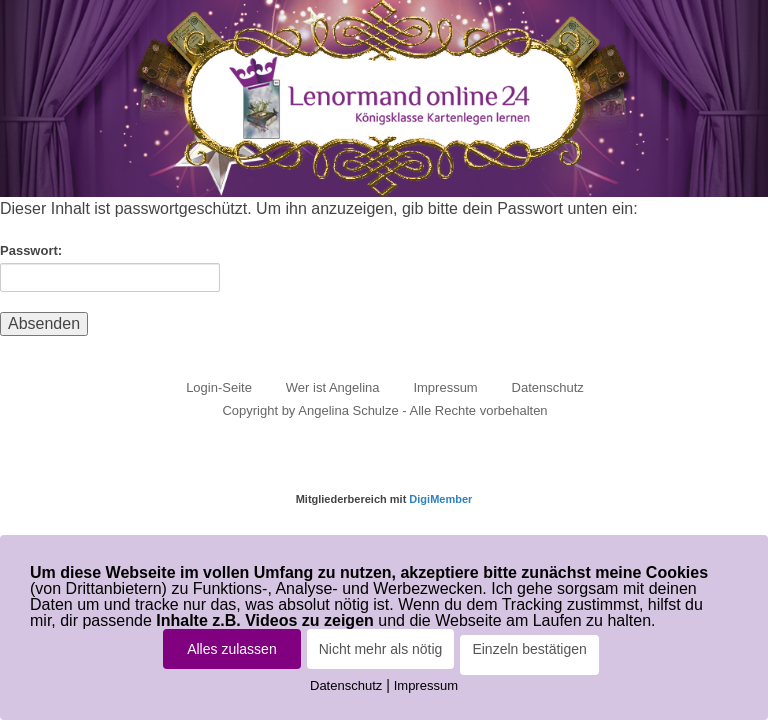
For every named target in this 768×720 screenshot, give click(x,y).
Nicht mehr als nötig (381, 649)
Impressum (445, 387)
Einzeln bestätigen (529, 649)
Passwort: (110, 267)
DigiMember (440, 499)
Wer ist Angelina (333, 387)
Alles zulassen (232, 649)
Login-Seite (219, 387)
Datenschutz (548, 387)
